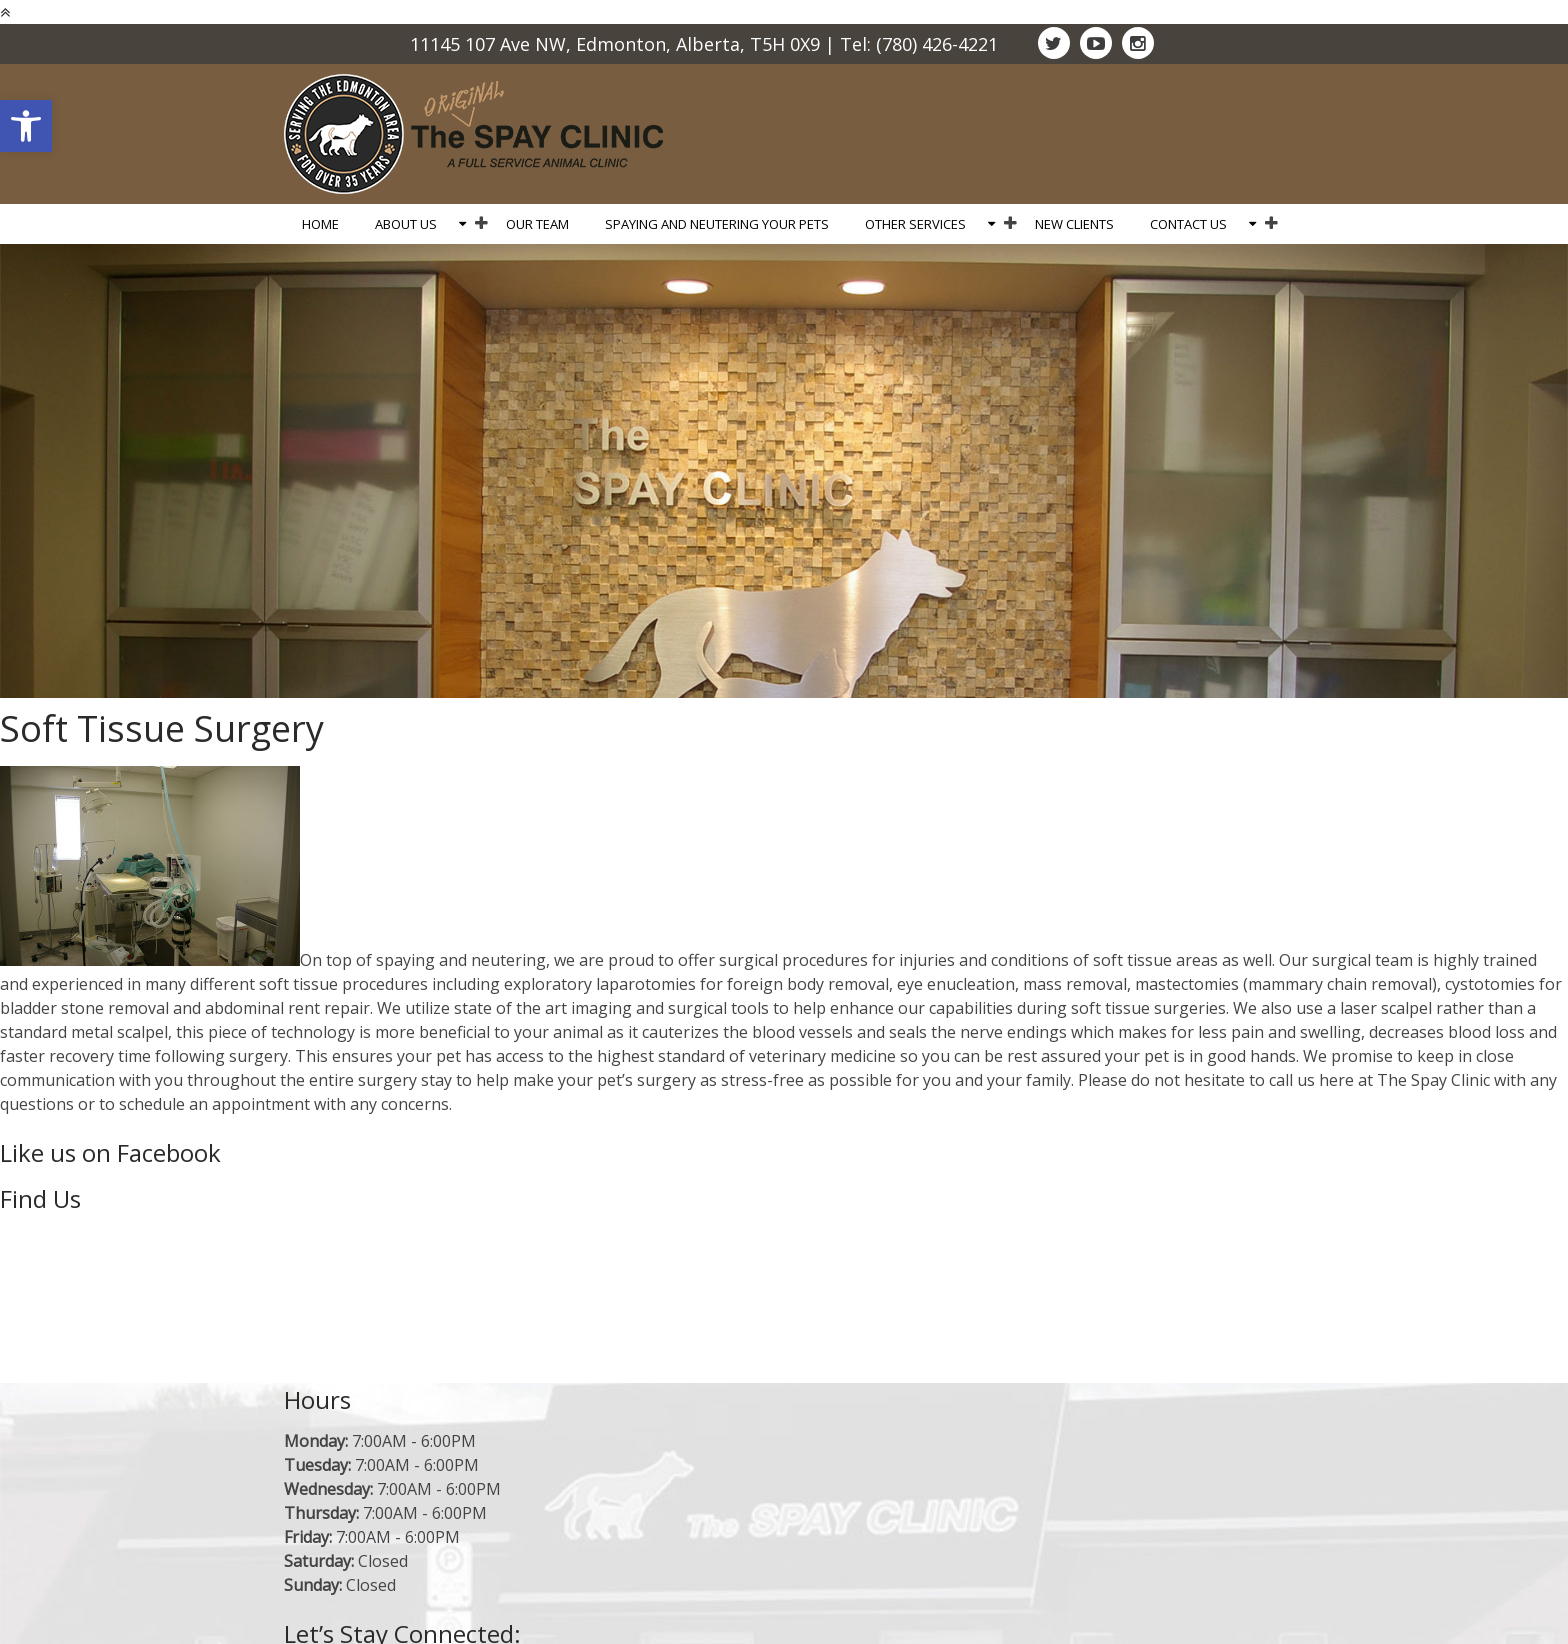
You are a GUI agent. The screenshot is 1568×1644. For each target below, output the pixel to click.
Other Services (915, 224)
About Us (406, 224)
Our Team (537, 224)
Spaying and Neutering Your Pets (717, 224)
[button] (26, 126)
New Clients (1074, 224)
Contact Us (1188, 224)
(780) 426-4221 (937, 44)
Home (320, 224)
